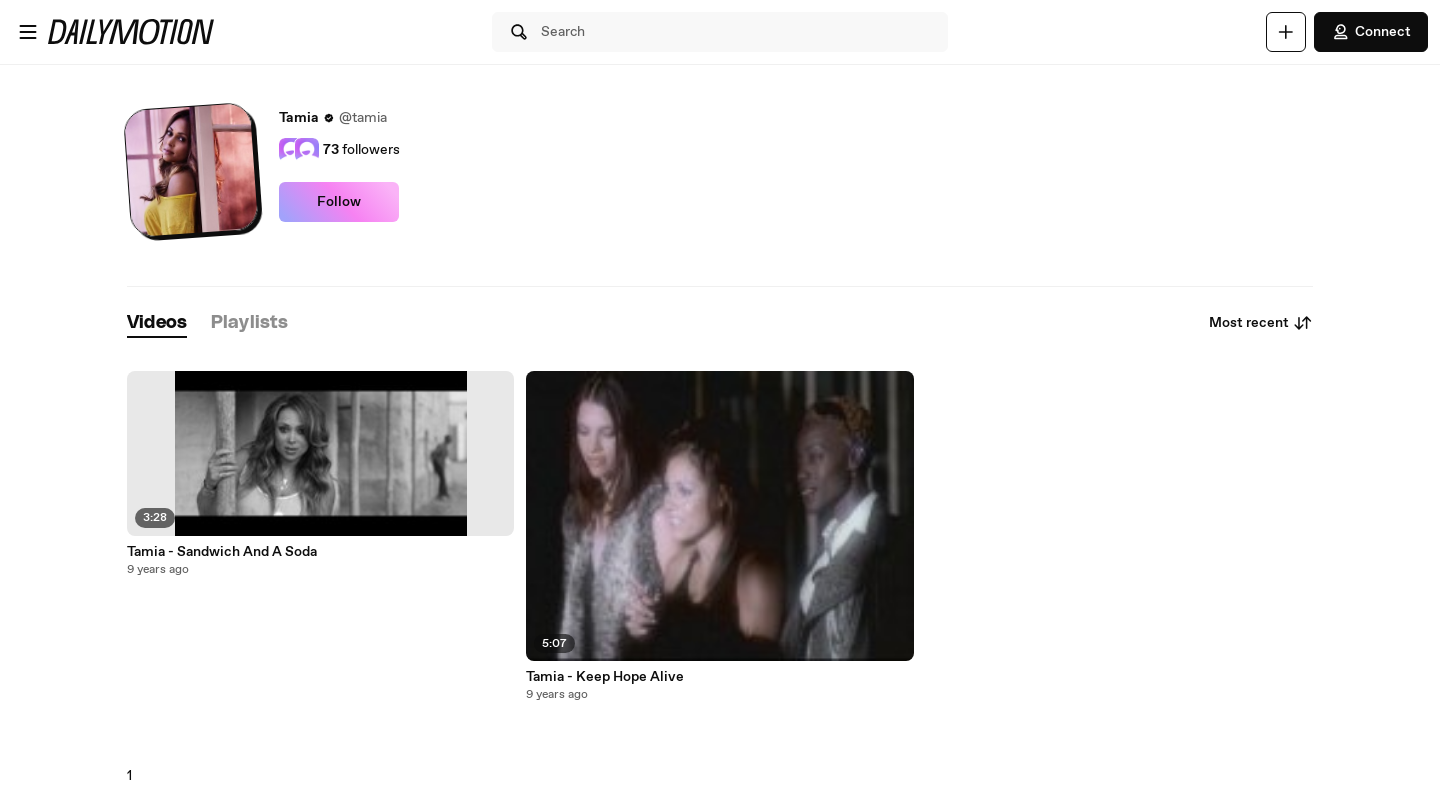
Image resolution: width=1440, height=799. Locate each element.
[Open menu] (28, 32)
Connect (1371, 32)
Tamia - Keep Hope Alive (605, 677)
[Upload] (1286, 32)
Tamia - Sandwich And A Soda (222, 552)
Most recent (1261, 323)
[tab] (157, 323)
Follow (339, 202)
